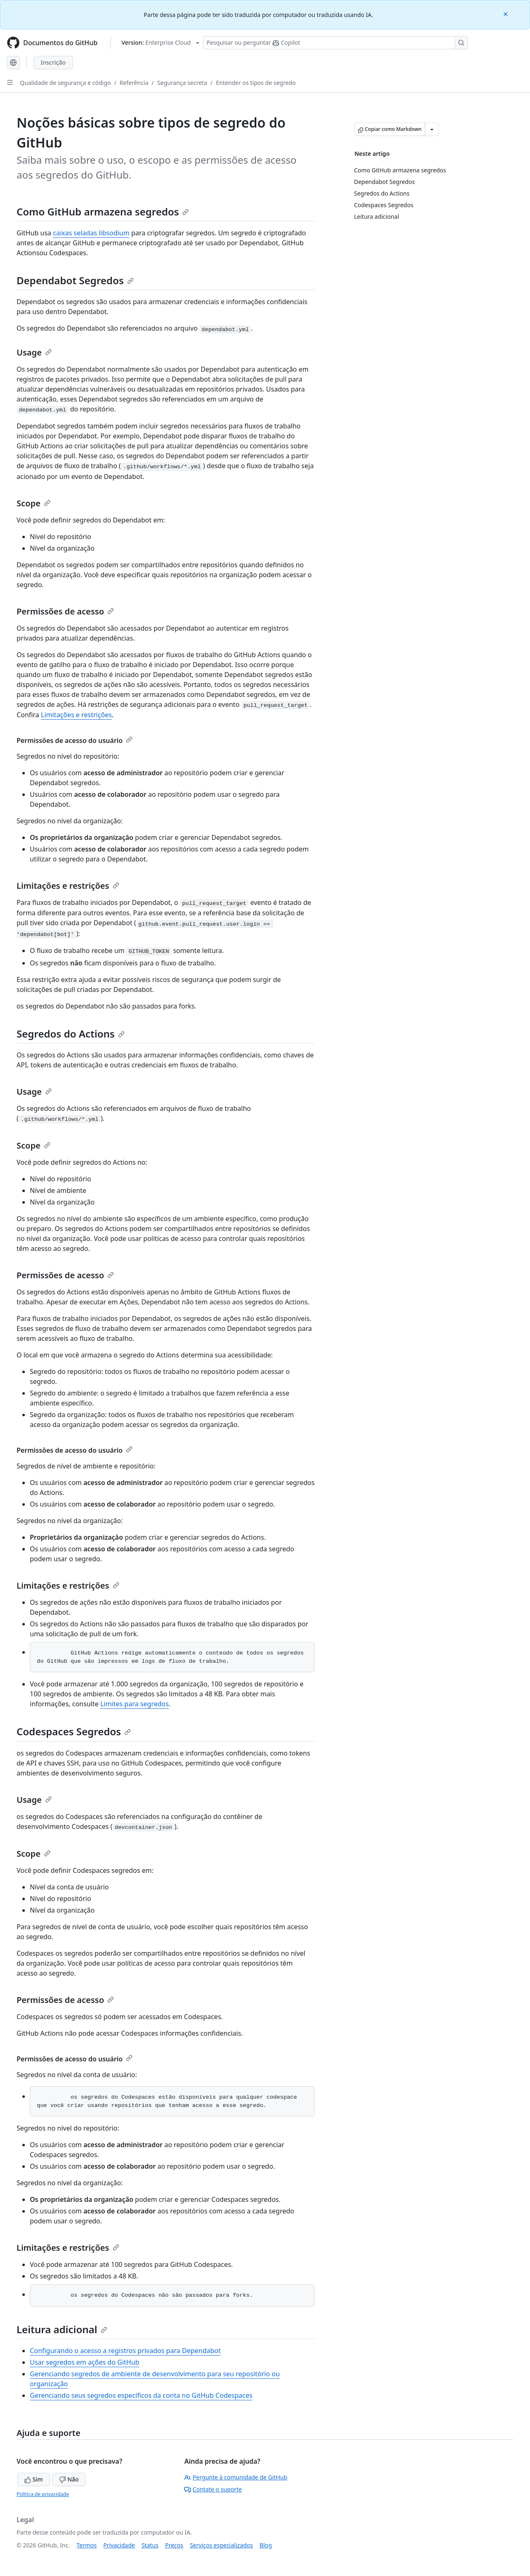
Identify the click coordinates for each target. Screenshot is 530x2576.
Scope (34, 503)
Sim (33, 2479)
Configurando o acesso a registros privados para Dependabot (125, 2350)
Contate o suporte (213, 2489)
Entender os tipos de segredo (256, 83)
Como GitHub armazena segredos (103, 211)
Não (69, 2479)
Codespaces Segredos (74, 1731)
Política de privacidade (43, 2494)
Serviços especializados (221, 2545)
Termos (87, 2545)
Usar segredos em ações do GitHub (84, 2362)
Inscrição (53, 62)
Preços (174, 2545)
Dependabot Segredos (75, 280)
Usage (34, 352)
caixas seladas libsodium (91, 232)
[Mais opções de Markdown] (432, 129)
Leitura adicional (62, 2329)
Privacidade (119, 2545)
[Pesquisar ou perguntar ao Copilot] (335, 42)
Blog (266, 2545)
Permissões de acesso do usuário (74, 740)
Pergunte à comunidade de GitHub (235, 2477)
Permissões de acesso (65, 611)
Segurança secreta (182, 83)
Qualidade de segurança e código (65, 83)
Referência (134, 83)
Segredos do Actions (71, 1033)
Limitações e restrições (76, 714)
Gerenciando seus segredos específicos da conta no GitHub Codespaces (141, 2395)
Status (150, 2545)
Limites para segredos (134, 1703)
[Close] (506, 13)
